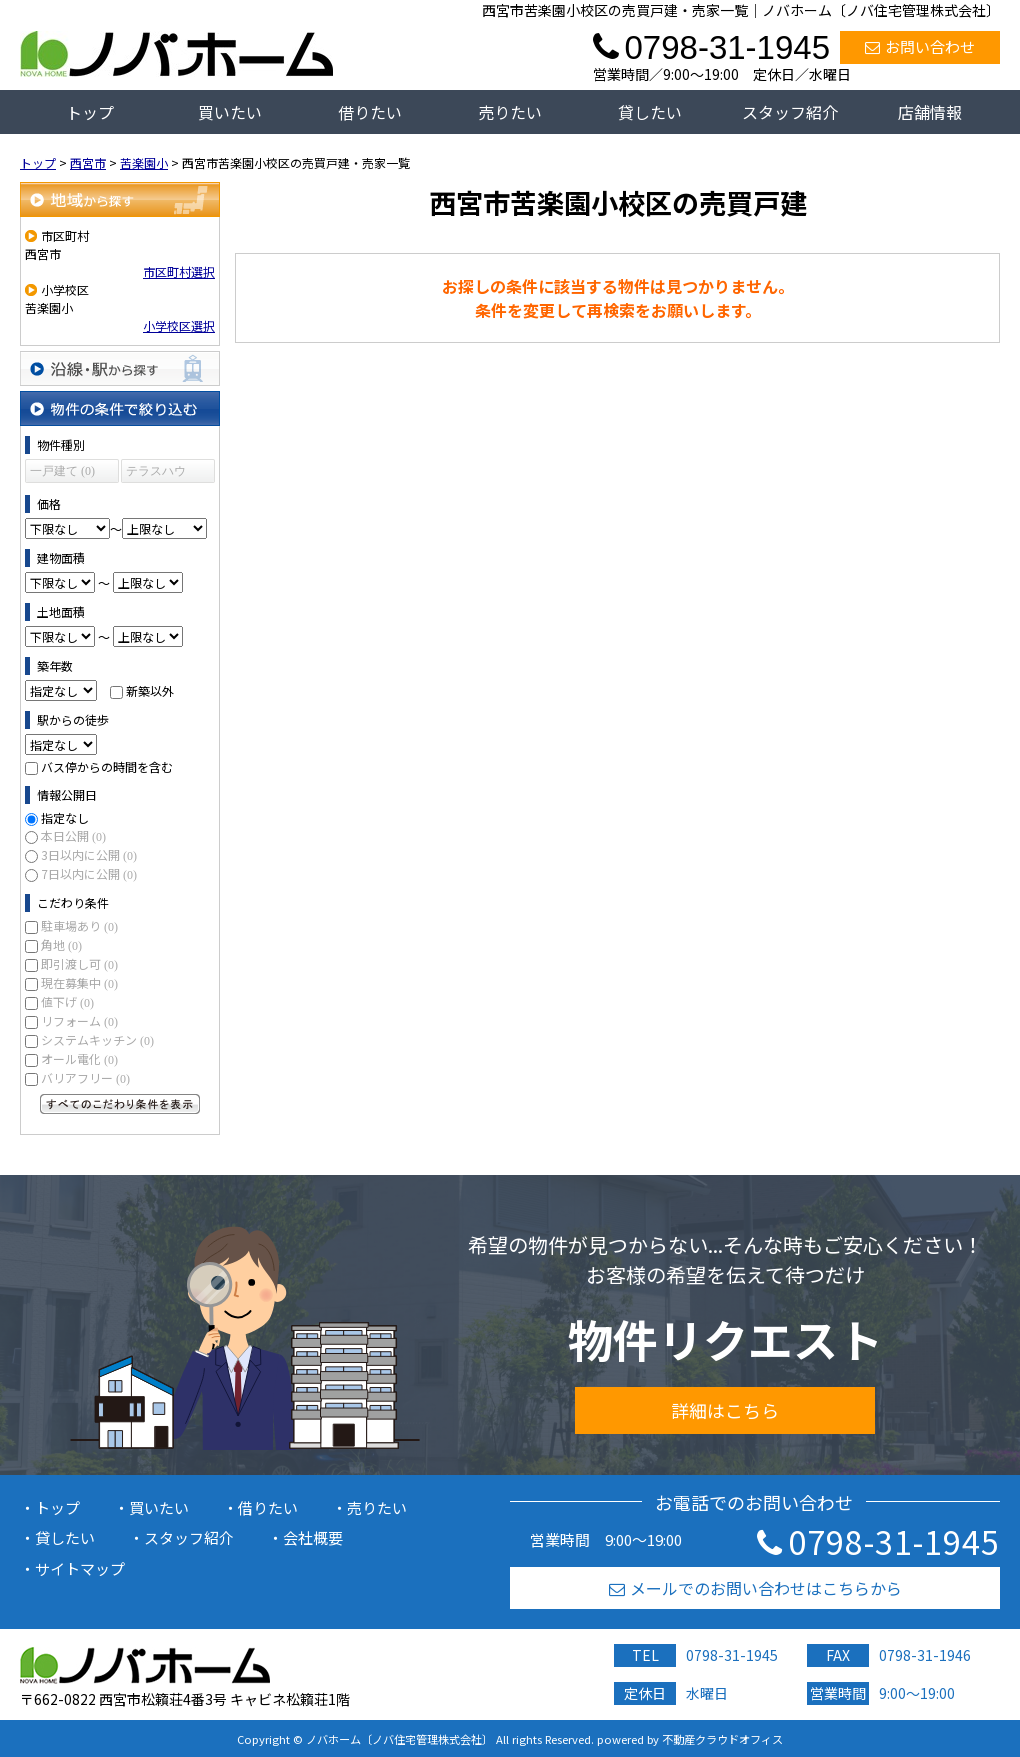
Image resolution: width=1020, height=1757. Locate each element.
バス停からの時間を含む (107, 766)
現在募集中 (79, 982)
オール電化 (79, 1058)
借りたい (370, 112)
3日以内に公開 (89, 854)
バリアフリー (85, 1077)
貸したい (650, 112)
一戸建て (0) (62, 471)
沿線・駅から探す (120, 368)
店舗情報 (930, 112)
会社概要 (313, 1537)
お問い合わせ (920, 46)
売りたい (510, 112)
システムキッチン (97, 1039)
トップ (90, 112)
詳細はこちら (725, 1410)
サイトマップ (80, 1568)
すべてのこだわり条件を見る (120, 1104)
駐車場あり (79, 925)
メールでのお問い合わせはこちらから (755, 1588)
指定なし (65, 817)
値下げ (67, 1001)
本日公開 (73, 835)
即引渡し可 (79, 963)
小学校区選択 (179, 325)
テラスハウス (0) (156, 473)
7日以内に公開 (89, 873)
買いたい (230, 112)
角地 (61, 944)
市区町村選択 (179, 271)
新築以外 (150, 690)
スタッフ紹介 (790, 112)
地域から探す (120, 199)
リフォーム (79, 1020)
